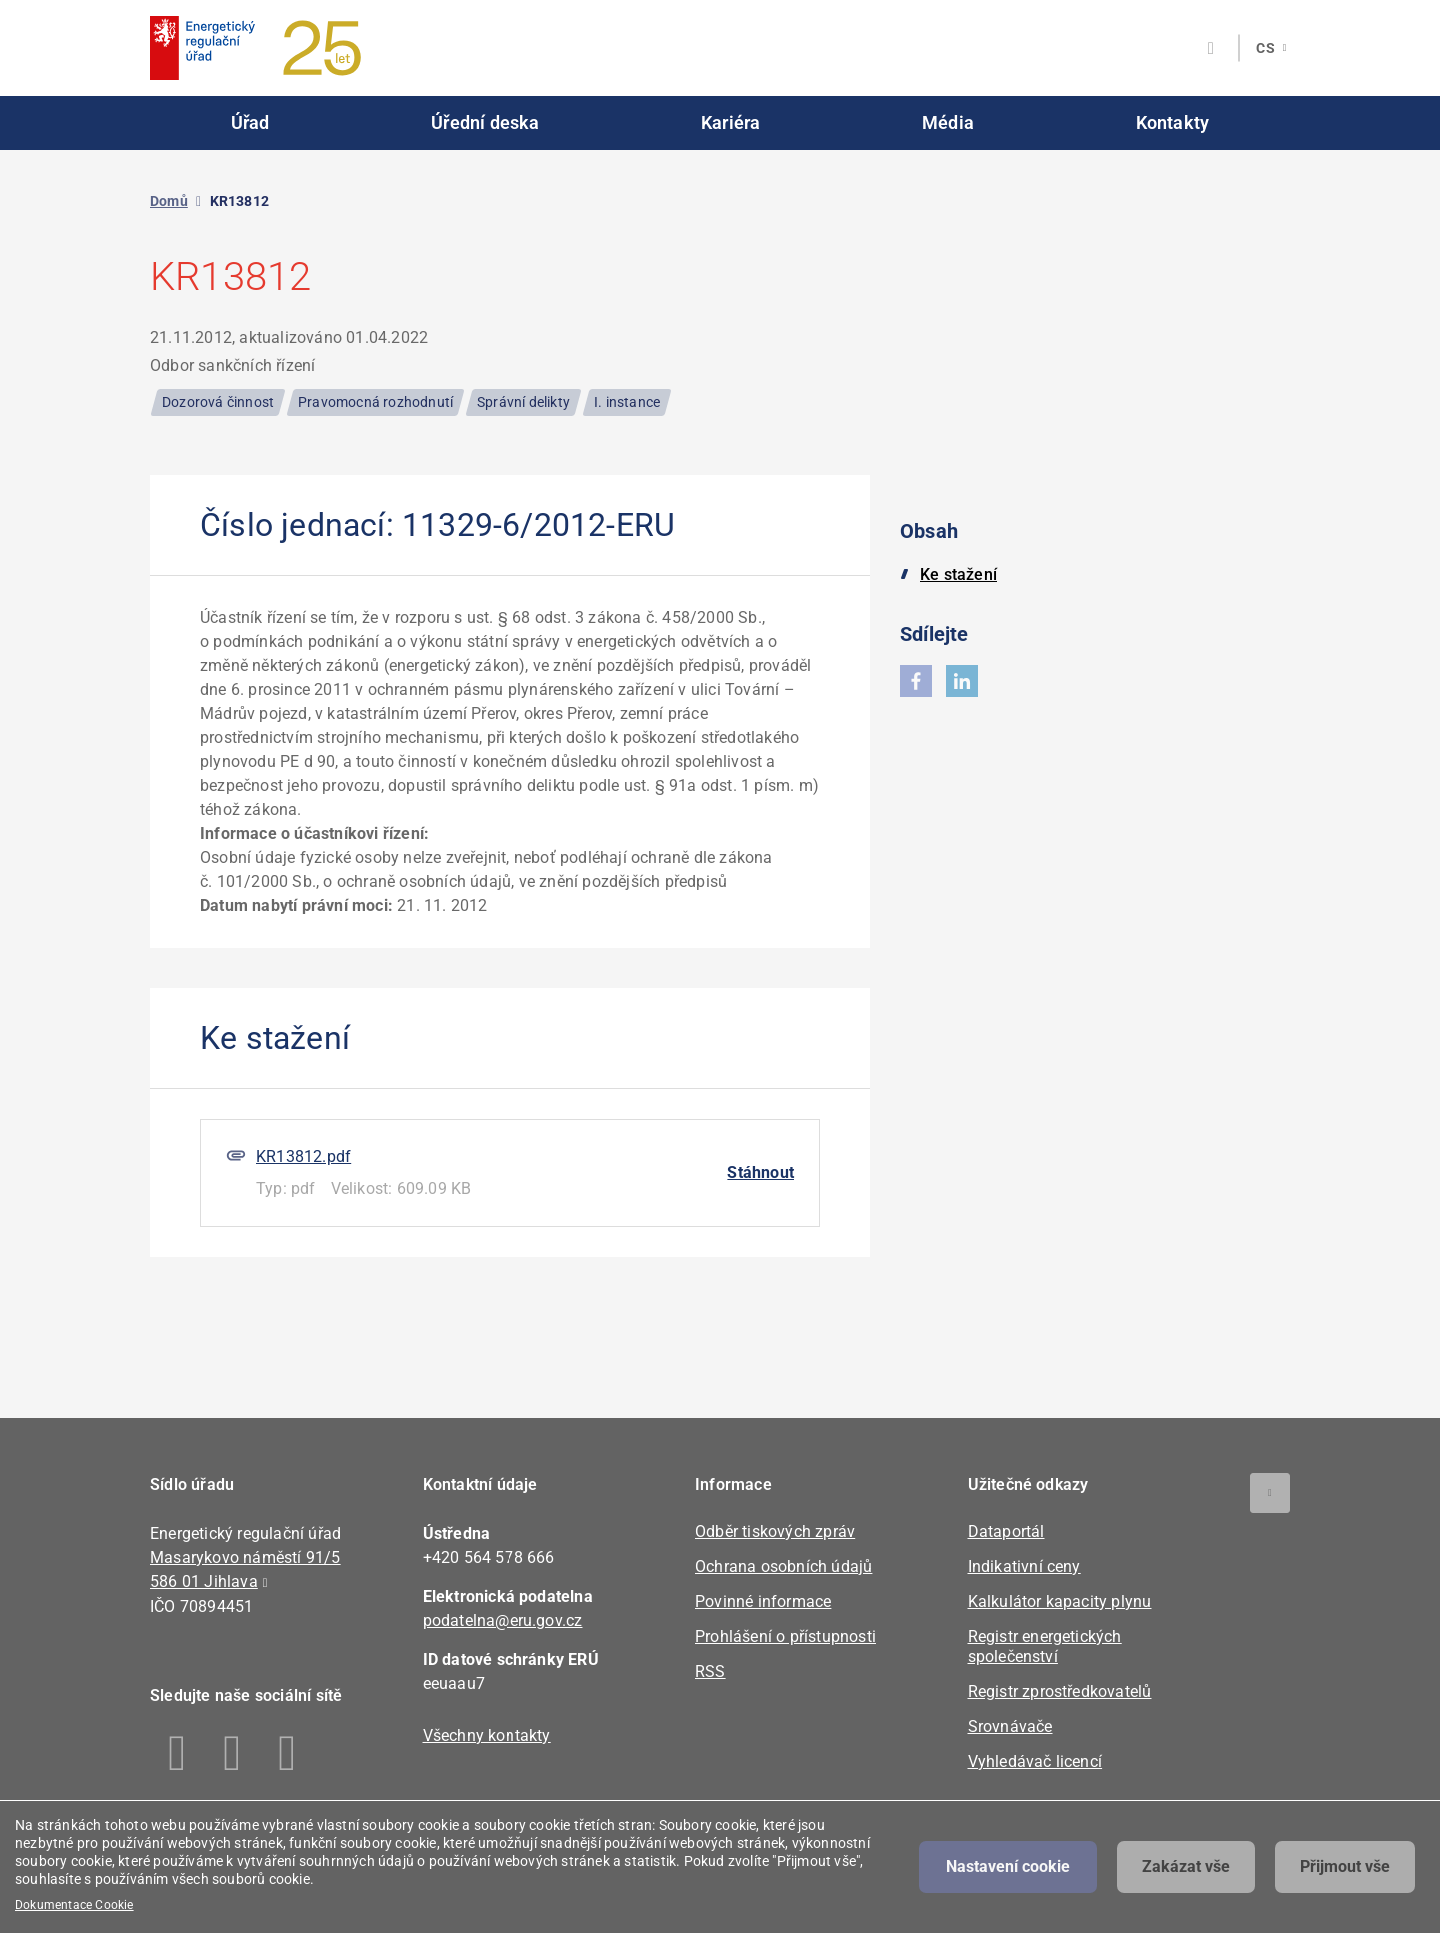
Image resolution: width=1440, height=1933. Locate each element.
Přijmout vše (1345, 1866)
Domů (169, 201)
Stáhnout (760, 1172)
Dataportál (1006, 1531)
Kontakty (1173, 122)
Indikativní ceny (1024, 1566)
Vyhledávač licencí (1035, 1761)
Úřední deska (485, 122)
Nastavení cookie (1008, 1866)
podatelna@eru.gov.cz (503, 1620)
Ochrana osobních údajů (783, 1566)
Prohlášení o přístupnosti (785, 1636)
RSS (710, 1671)
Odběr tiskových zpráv (775, 1531)
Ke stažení (958, 574)
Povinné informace (763, 1601)
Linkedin (232, 1753)
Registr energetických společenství (1045, 1646)
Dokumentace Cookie (74, 1905)
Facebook (177, 1753)
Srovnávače (1010, 1726)
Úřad (250, 122)
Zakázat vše (1186, 1866)
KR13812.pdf (303, 1156)
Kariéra (730, 122)
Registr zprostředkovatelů (1060, 1691)
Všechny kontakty (487, 1735)
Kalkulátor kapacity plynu (1060, 1601)
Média (948, 122)
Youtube (287, 1753)
